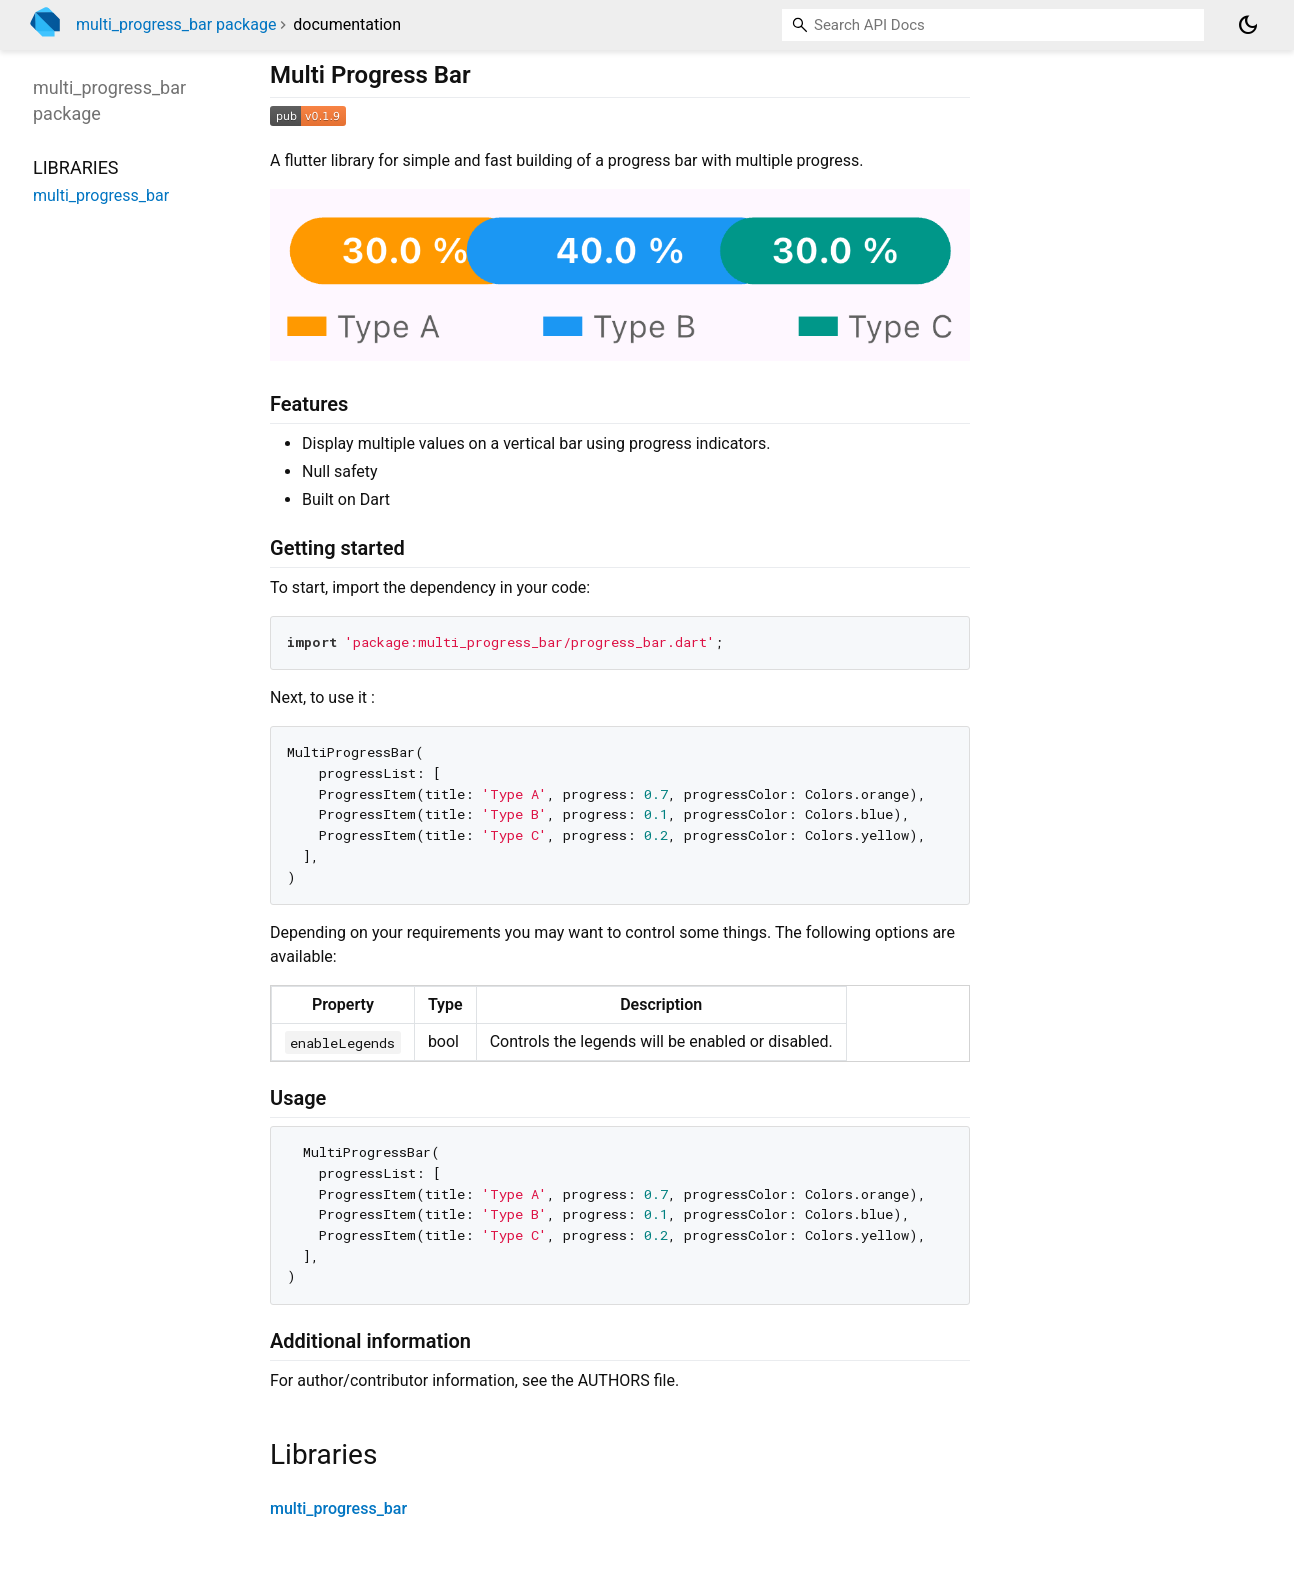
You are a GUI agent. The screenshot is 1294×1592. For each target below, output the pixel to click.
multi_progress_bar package (176, 24)
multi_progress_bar (338, 1508)
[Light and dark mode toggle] (1248, 25)
